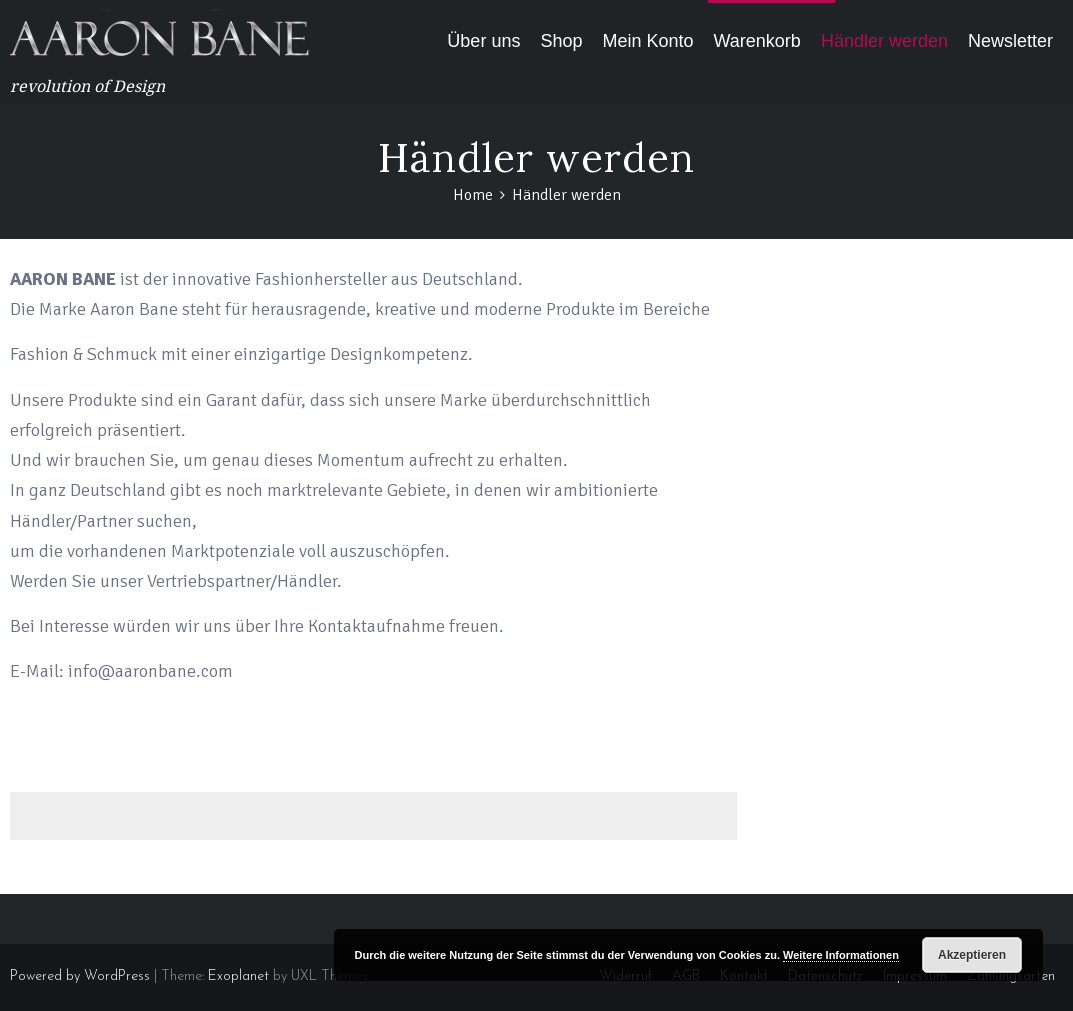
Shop (561, 41)
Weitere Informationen (841, 955)
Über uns (483, 41)
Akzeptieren (972, 955)
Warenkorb (757, 41)
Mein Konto (647, 41)
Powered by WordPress (80, 976)
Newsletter (1010, 41)
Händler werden (884, 41)
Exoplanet (238, 976)
